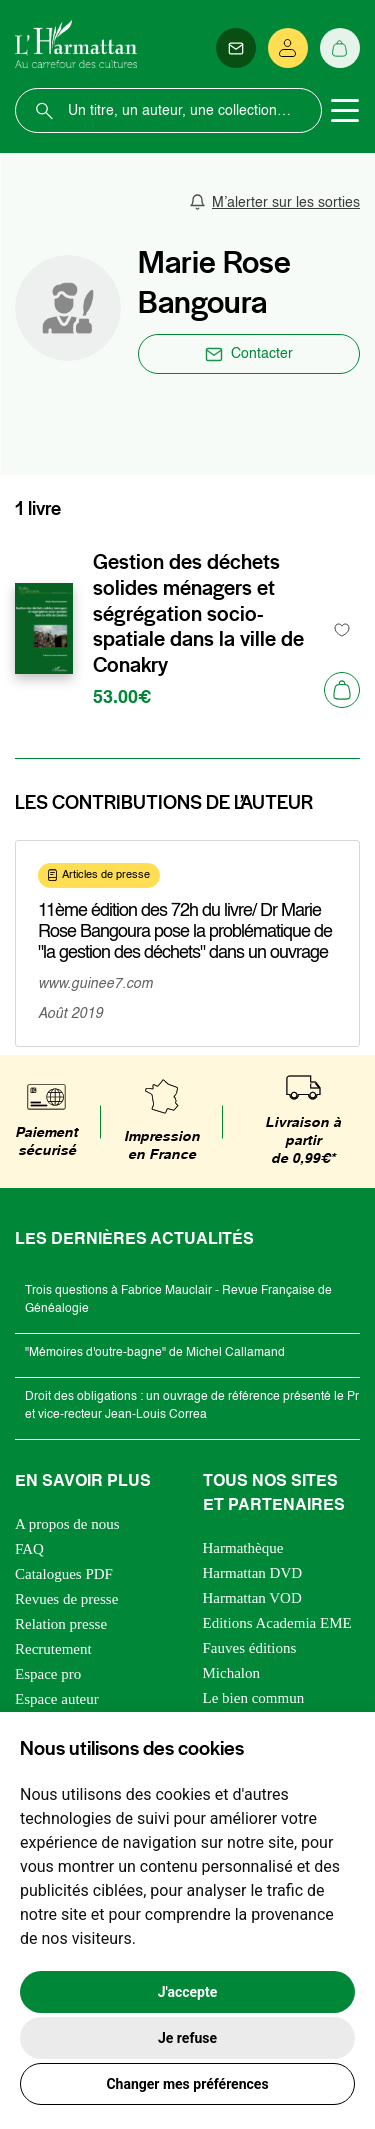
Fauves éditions (250, 1648)
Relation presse (61, 1624)
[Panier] (340, 48)
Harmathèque (243, 1548)
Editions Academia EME (277, 1623)
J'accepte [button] (188, 1992)
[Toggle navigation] (345, 111)
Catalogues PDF (64, 1574)
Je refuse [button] (187, 2038)
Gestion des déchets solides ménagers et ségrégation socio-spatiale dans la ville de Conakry (198, 613)
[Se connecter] (288, 48)
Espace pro (48, 1674)
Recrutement (53, 1649)
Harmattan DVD (253, 1573)
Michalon (232, 1673)
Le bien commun (254, 1698)
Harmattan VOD (252, 1598)
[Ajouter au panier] (342, 690)
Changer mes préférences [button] (187, 2084)
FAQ (29, 1549)
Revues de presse (66, 1599)
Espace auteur (57, 1699)
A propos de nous (67, 1524)
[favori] (342, 629)
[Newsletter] (236, 48)
